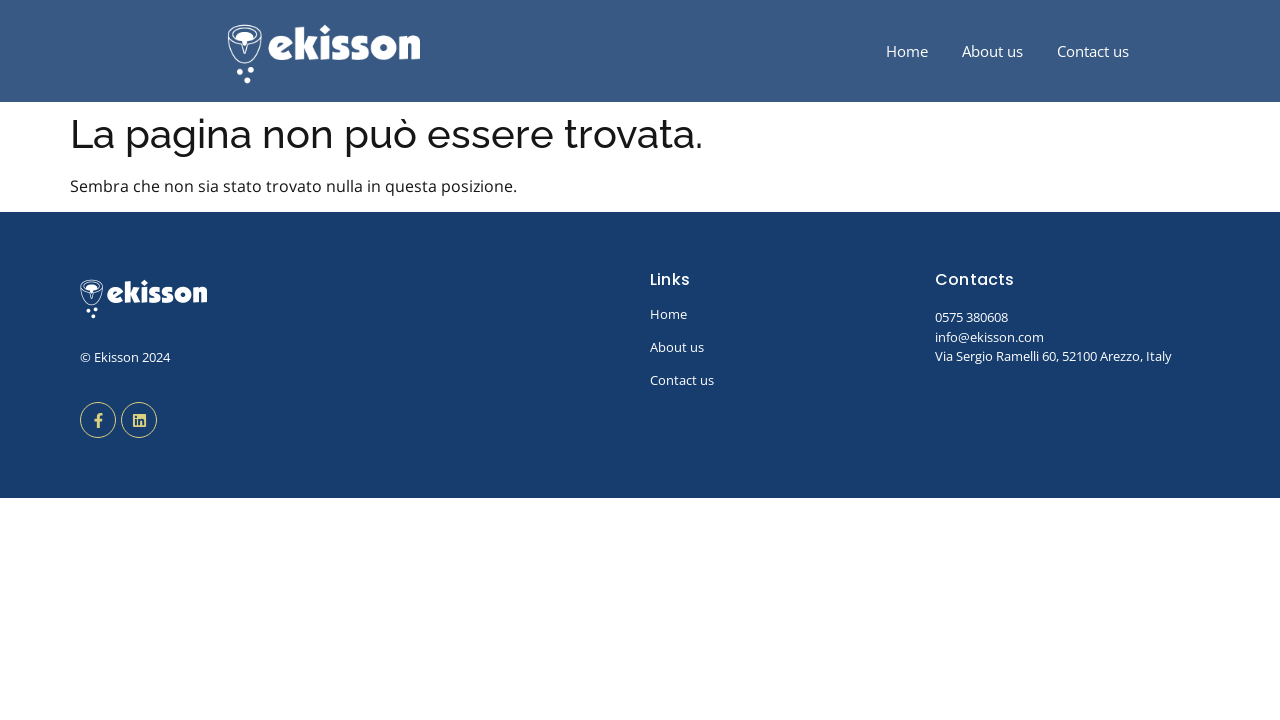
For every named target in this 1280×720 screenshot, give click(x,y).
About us (992, 51)
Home (907, 51)
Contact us (1093, 51)
